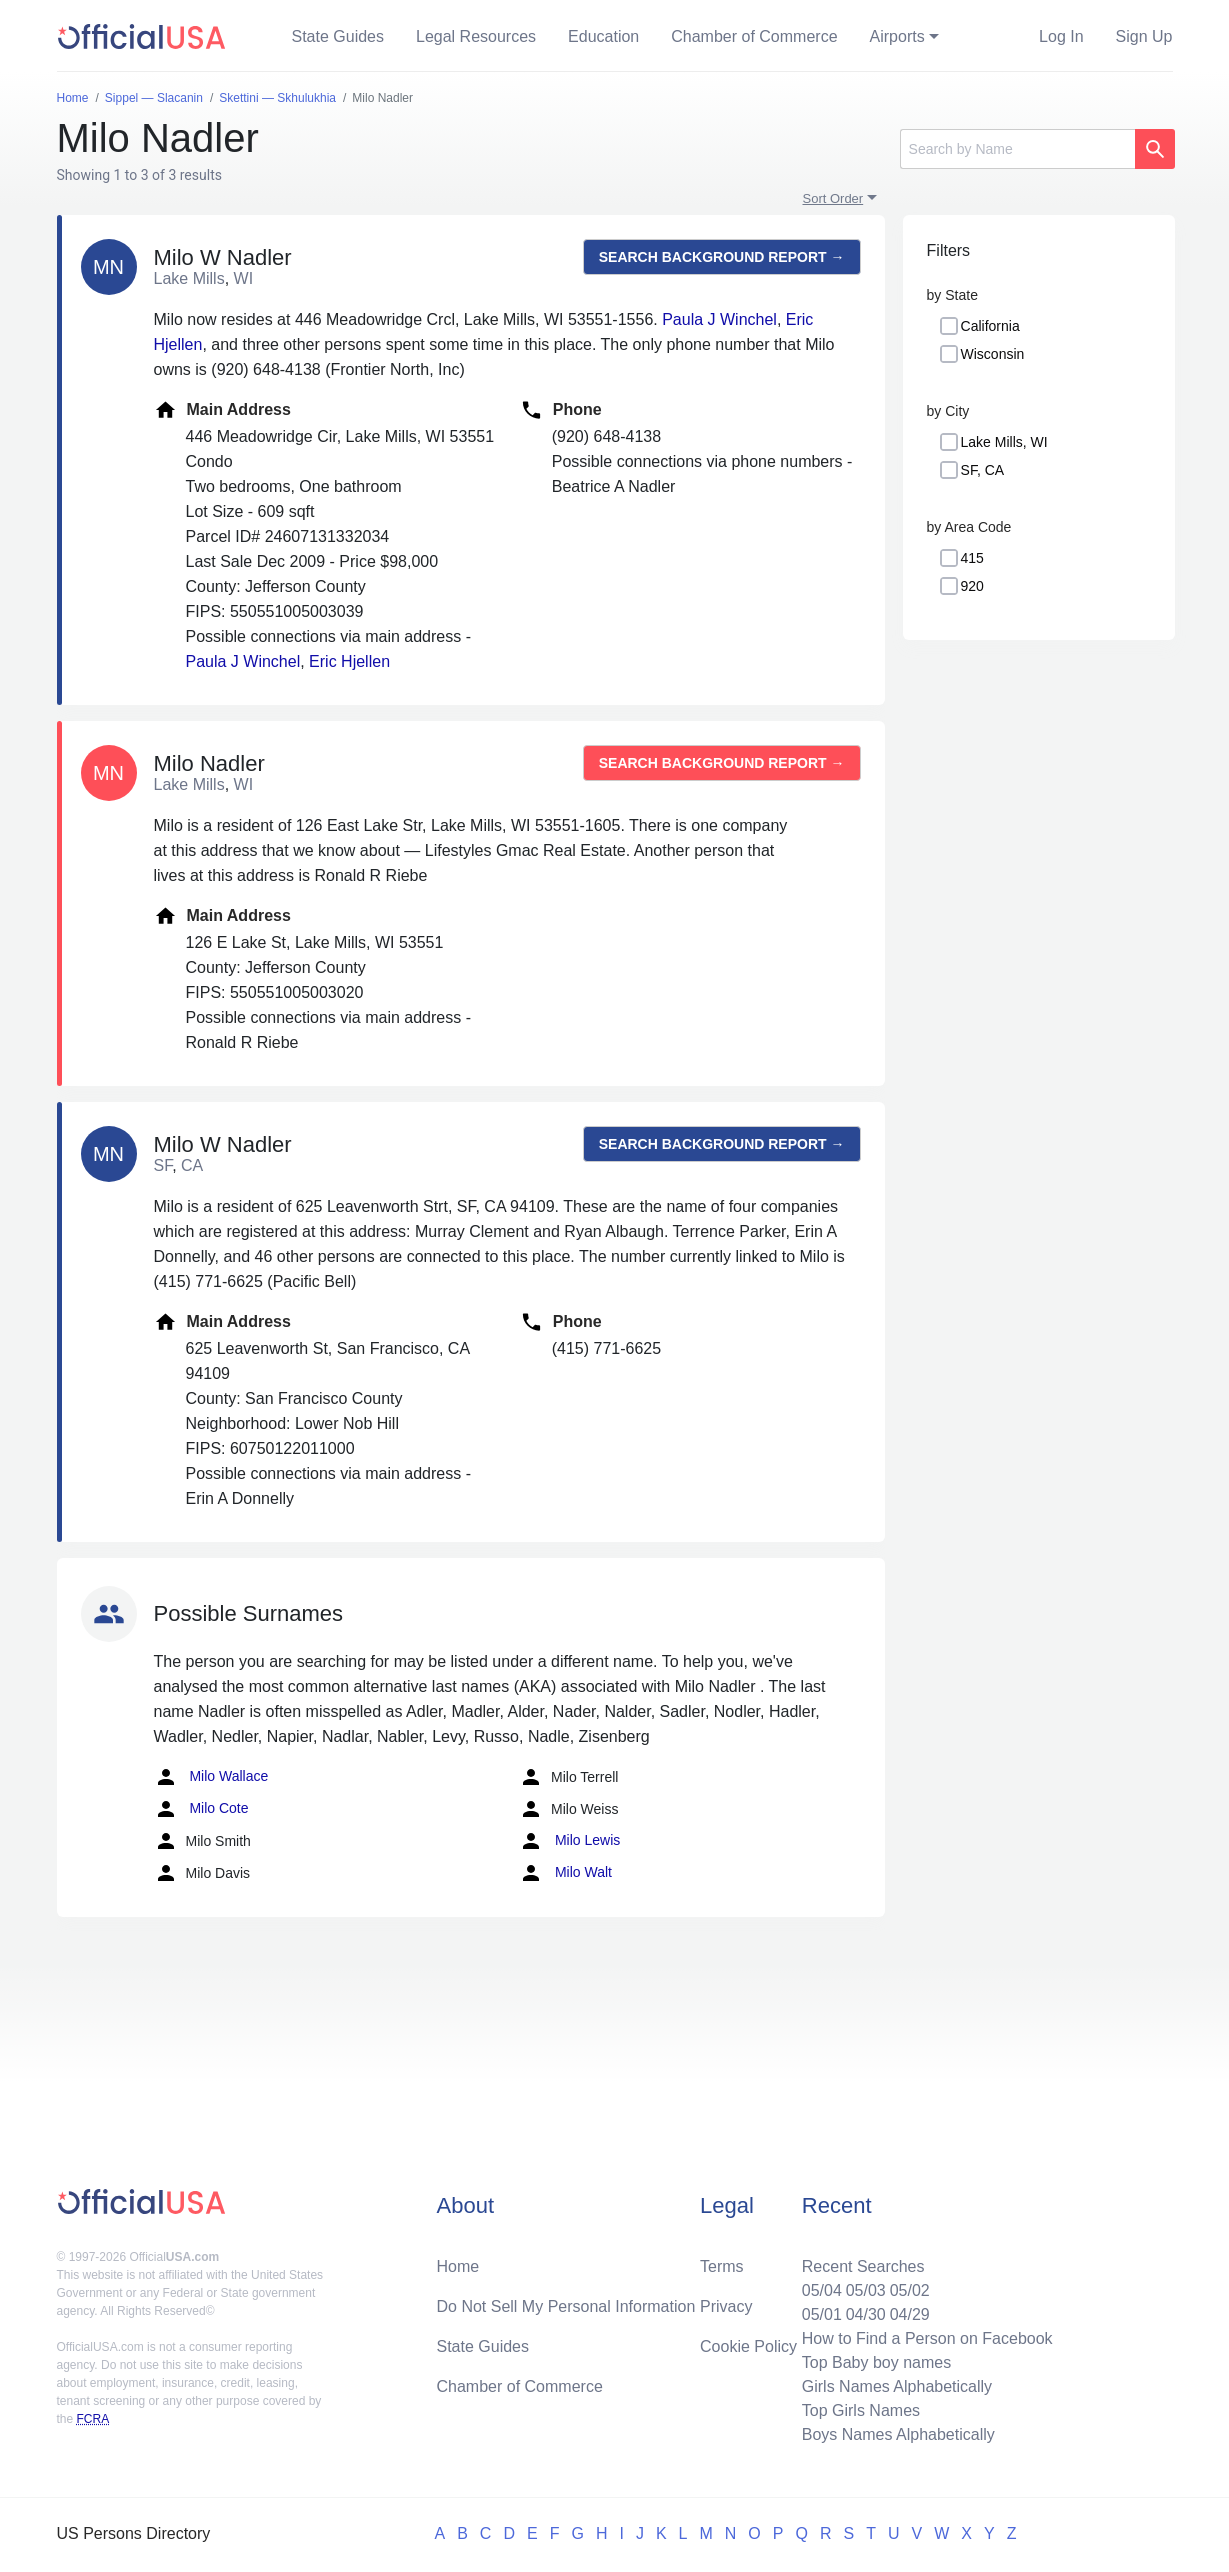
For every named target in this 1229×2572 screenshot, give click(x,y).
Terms (722, 2266)
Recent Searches (863, 2266)
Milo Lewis (569, 1841)
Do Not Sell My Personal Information (566, 2306)
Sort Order (833, 198)
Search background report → (722, 257)
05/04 (822, 2290)
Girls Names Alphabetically (897, 2386)
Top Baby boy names (876, 2362)
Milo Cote (201, 1809)
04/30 (866, 2314)
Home (458, 2266)
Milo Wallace (211, 1777)
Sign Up (1144, 36)
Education (603, 36)
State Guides (338, 36)
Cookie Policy (748, 2346)
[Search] (1017, 149)
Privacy (726, 2306)
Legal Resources (476, 36)
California (990, 326)
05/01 (822, 2314)
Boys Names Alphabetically (898, 2434)
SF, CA (983, 470)
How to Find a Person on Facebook (927, 2338)
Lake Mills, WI (1004, 442)
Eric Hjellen (349, 661)
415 (972, 558)
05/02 (910, 2290)
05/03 (866, 2290)
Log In (1061, 36)
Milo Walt (565, 1873)
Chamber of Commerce (754, 36)
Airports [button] (897, 36)
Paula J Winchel (719, 319)
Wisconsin (993, 354)
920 (972, 586)
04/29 (910, 2314)
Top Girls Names (861, 2410)
